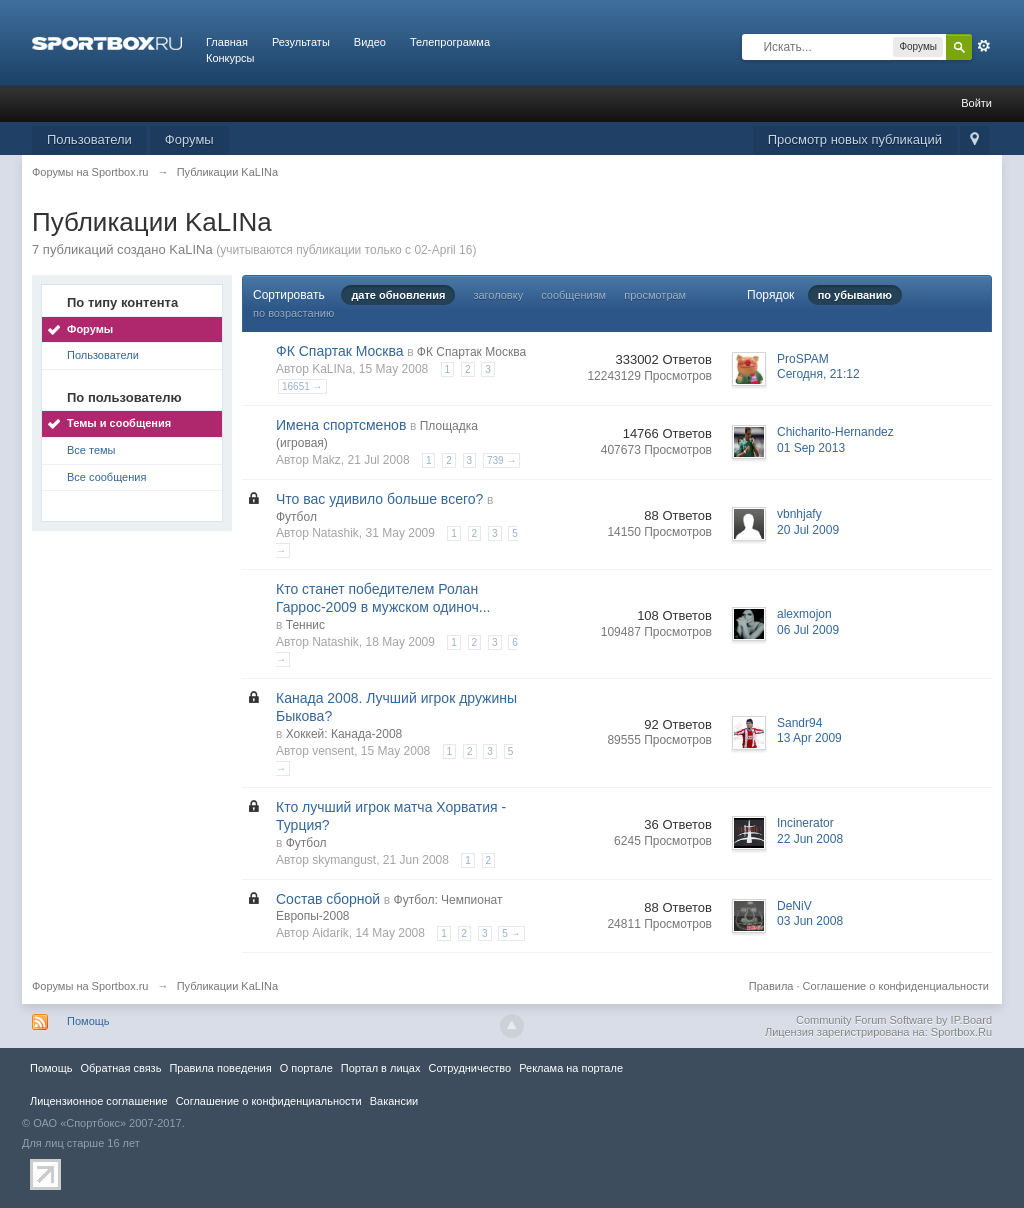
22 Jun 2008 (810, 839)
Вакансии (394, 1101)
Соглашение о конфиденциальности (896, 986)
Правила (771, 986)
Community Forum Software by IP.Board (894, 1020)
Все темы (91, 450)
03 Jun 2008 (810, 921)
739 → (501, 460)
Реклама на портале (571, 1068)
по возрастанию (293, 313)
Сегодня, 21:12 (818, 374)
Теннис (305, 625)
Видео (370, 42)
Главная (227, 42)
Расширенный (984, 46)
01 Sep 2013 (811, 448)
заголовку (498, 295)
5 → (511, 933)
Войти (976, 103)
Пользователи (89, 139)
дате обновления (398, 295)
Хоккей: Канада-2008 (344, 734)
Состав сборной (328, 899)
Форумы (189, 139)
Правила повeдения (220, 1068)
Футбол (296, 517)
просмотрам (655, 295)
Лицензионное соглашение (99, 1101)
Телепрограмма (450, 42)
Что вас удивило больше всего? (379, 499)
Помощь (88, 1021)
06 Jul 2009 (808, 630)
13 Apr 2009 (809, 738)
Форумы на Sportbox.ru (90, 986)
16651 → (302, 386)
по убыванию (855, 295)
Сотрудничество (469, 1068)
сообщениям (573, 295)
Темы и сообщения (119, 423)
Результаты (301, 42)
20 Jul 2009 (808, 530)
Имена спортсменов (341, 425)
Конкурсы (230, 58)
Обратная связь (120, 1068)
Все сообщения (106, 477)
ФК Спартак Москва (340, 351)
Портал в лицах (381, 1068)
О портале (306, 1068)
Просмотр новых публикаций (855, 139)
